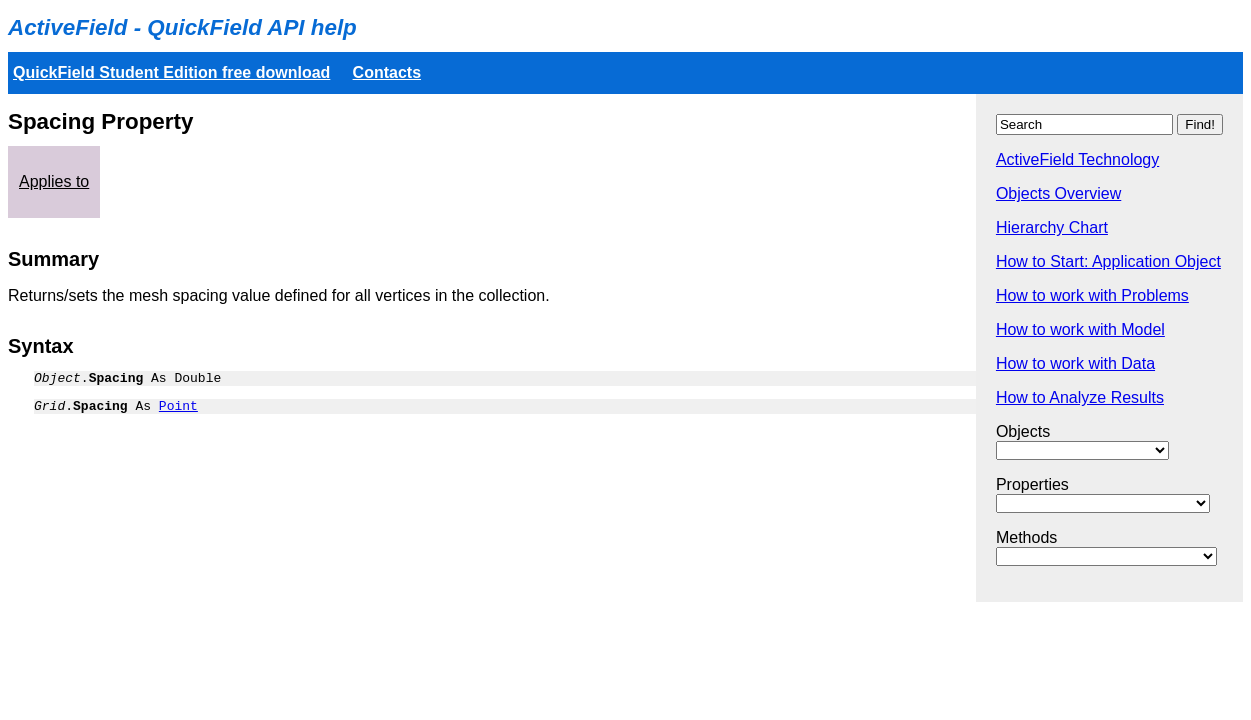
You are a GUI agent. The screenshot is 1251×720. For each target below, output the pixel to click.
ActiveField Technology (1077, 159)
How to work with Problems (1092, 295)
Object (57, 380)
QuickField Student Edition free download (171, 72)
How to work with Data (1075, 363)
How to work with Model (1080, 329)
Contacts (387, 72)
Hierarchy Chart (1052, 227)
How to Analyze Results (1080, 397)
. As (116, 411)
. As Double (127, 380)
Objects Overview (1058, 193)
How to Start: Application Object (1108, 261)
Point (178, 411)
